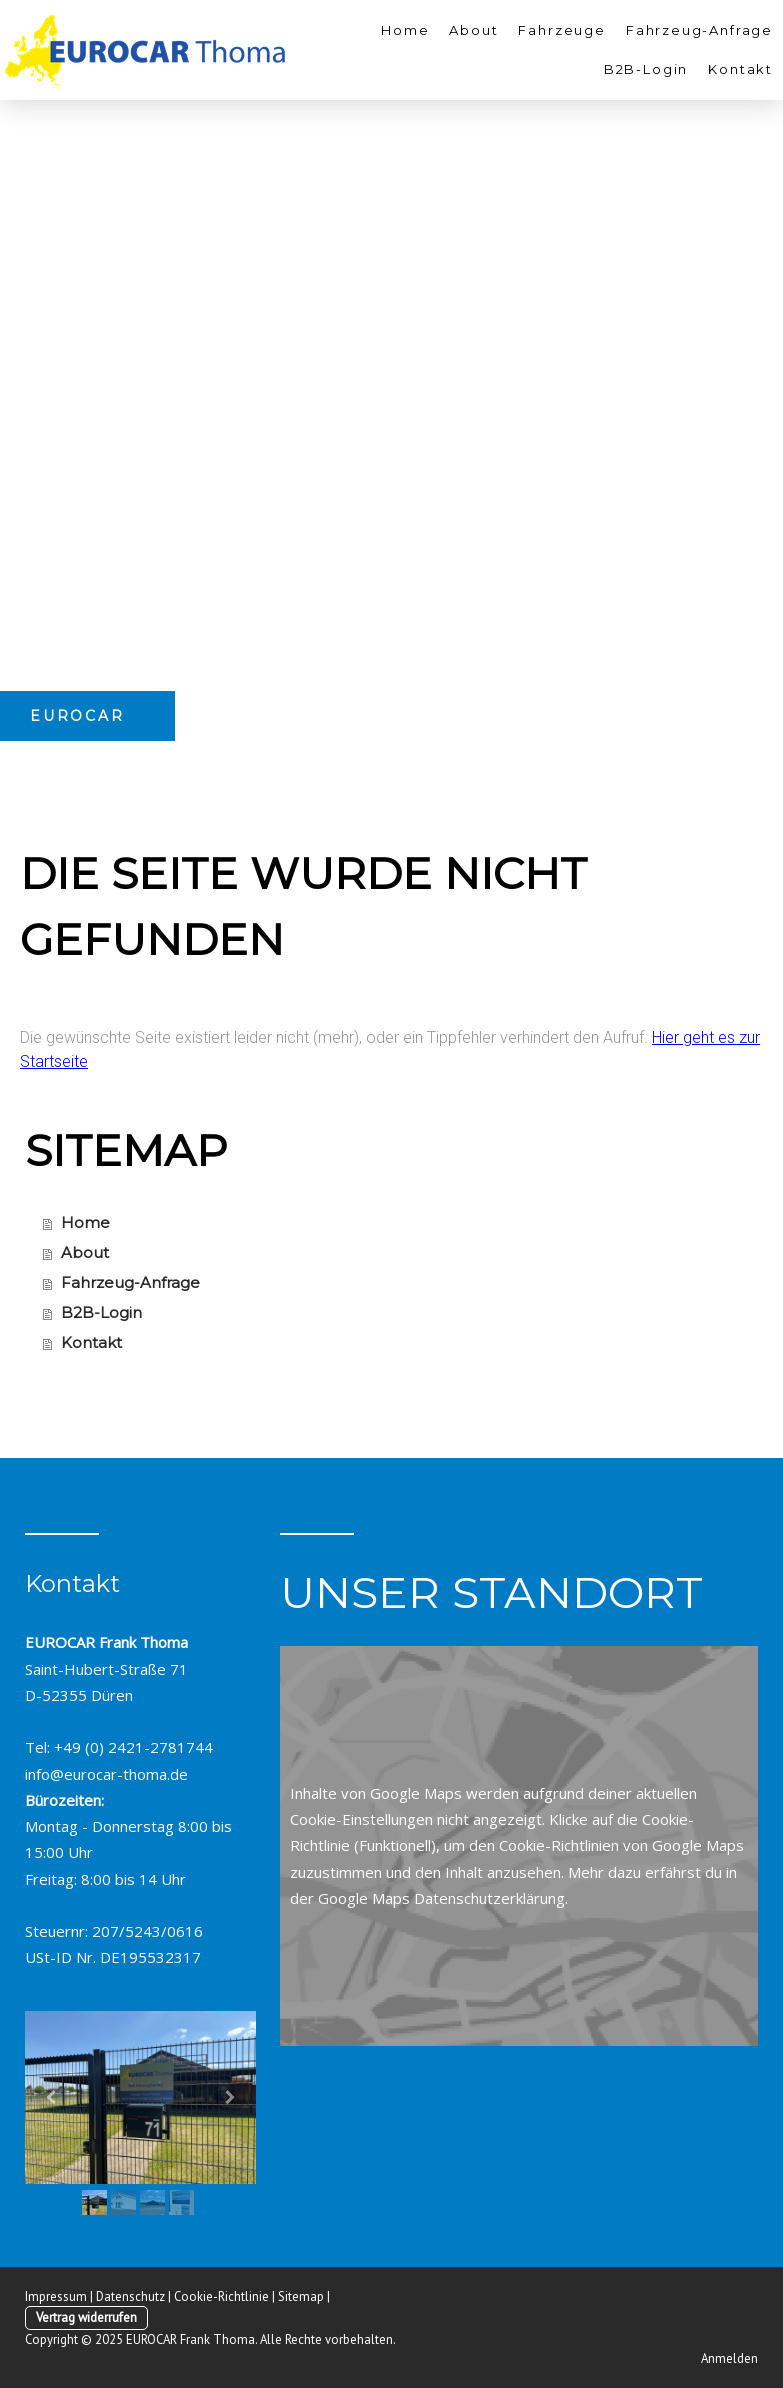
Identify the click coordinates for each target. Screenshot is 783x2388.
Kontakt (740, 69)
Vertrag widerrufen (86, 2317)
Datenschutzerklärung (489, 1898)
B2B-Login (646, 69)
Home (405, 30)
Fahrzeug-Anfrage (699, 30)
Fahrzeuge (561, 30)
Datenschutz (130, 2296)
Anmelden (729, 2358)
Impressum (56, 2296)
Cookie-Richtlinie (221, 2296)
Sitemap (301, 2296)
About (473, 30)
